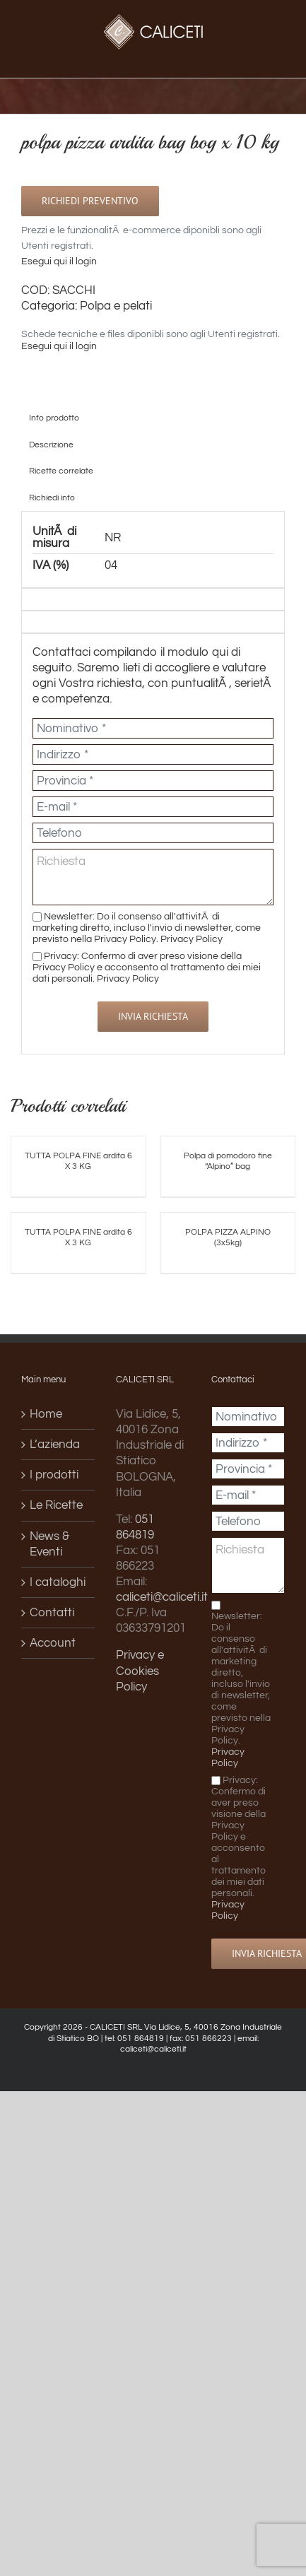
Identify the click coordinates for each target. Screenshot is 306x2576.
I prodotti (54, 1475)
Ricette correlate (61, 470)
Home (46, 1414)
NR (113, 537)
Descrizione (51, 444)
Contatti (52, 1612)
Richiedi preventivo (90, 200)
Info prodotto (54, 417)
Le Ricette (56, 1505)
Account (53, 1643)
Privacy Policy (191, 939)
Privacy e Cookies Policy (140, 1671)
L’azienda (55, 1444)
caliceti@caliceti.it (162, 1597)
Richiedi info (52, 497)
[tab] (153, 418)
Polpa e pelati (116, 306)
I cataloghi (58, 1582)
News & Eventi (49, 1544)
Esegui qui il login (59, 261)
